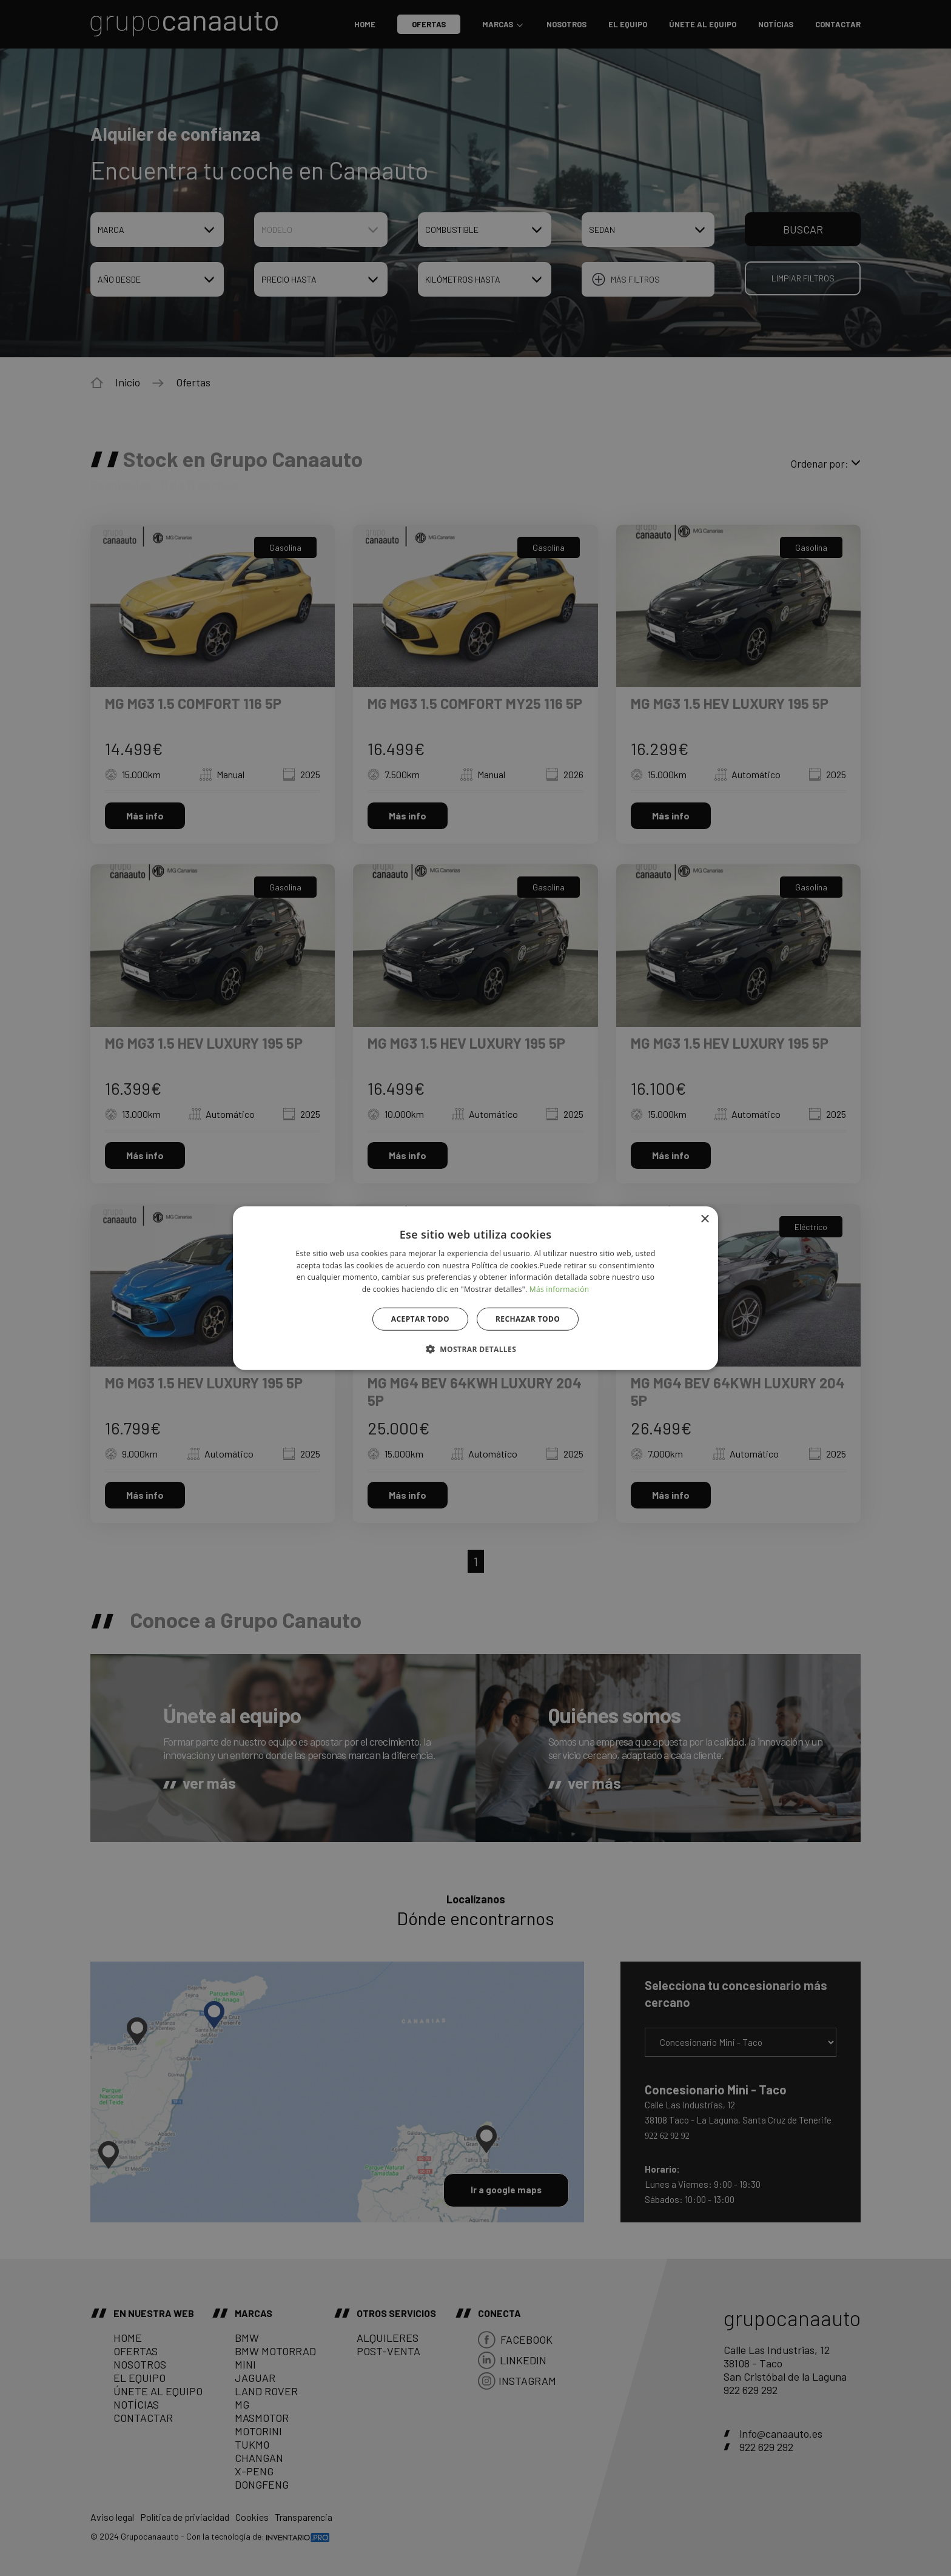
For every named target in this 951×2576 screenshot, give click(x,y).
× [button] (704, 1218)
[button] (475, 1349)
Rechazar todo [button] (528, 1319)
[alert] (475, 1288)
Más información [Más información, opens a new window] (559, 1289)
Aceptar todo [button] (420, 1319)
